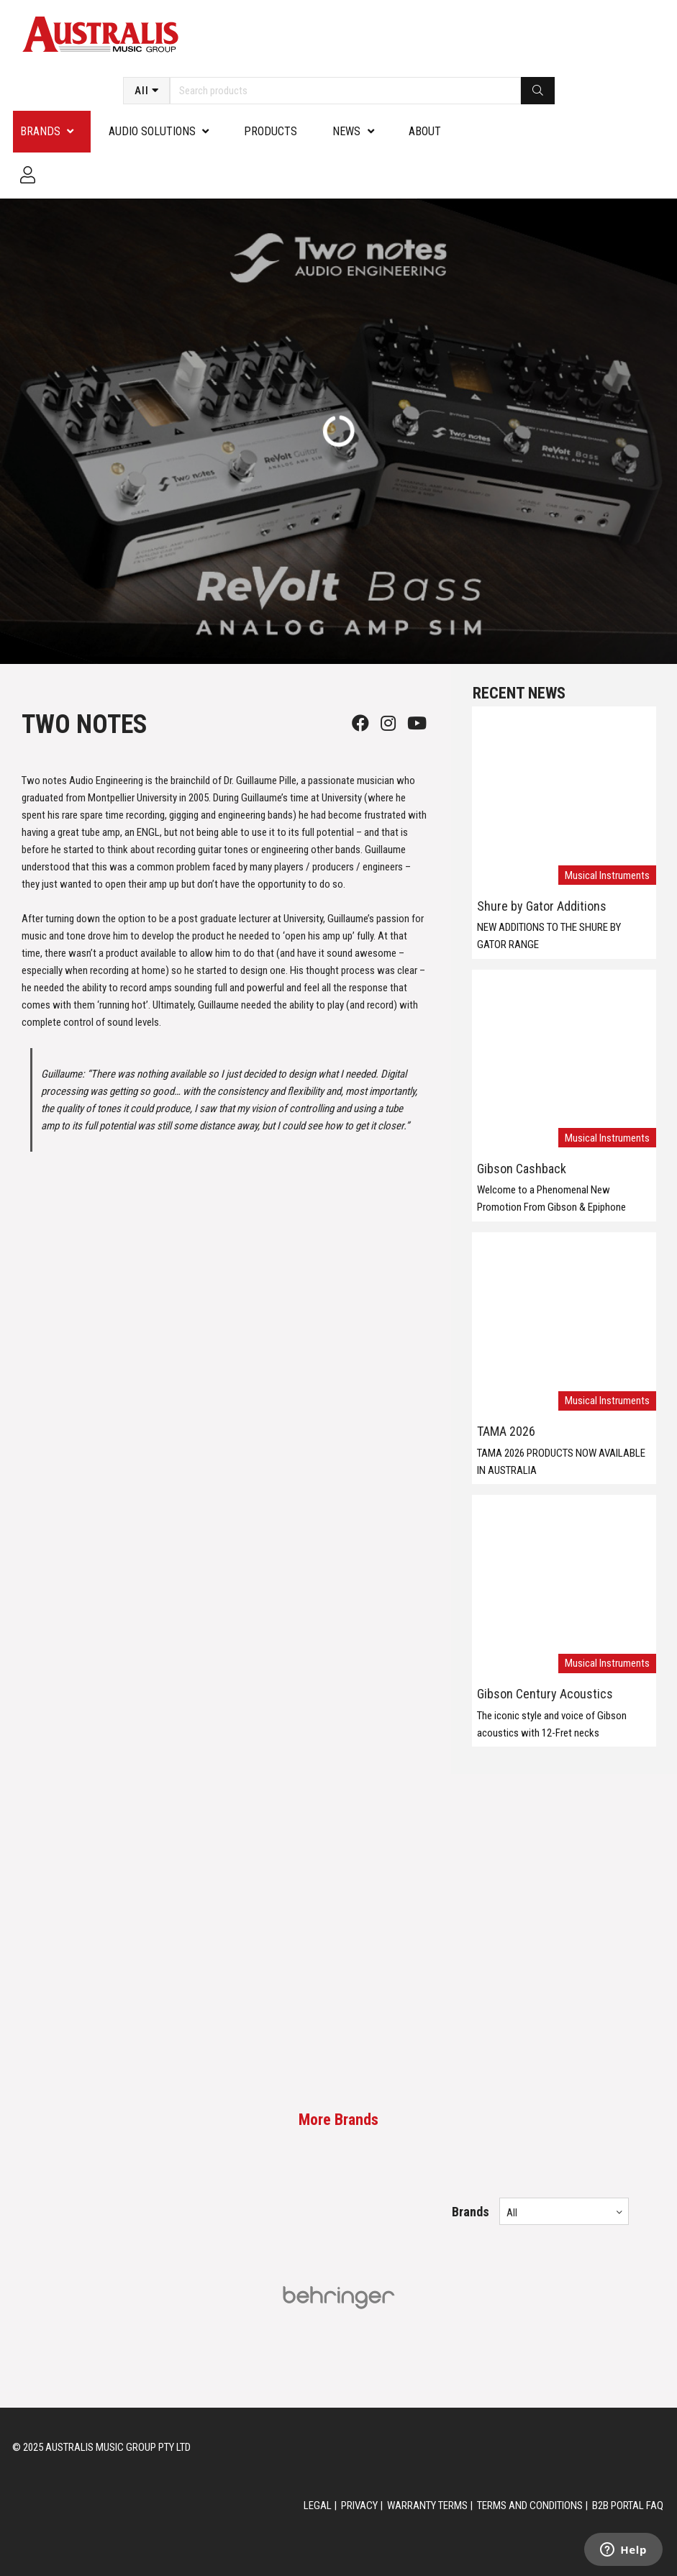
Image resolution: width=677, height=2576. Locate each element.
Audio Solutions (152, 131)
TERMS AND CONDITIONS (530, 2505)
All (142, 90)
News (346, 131)
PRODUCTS (270, 131)
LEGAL (318, 2505)
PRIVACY (359, 2505)
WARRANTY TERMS (427, 2505)
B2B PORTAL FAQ (627, 2505)
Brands (40, 131)
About (425, 131)
